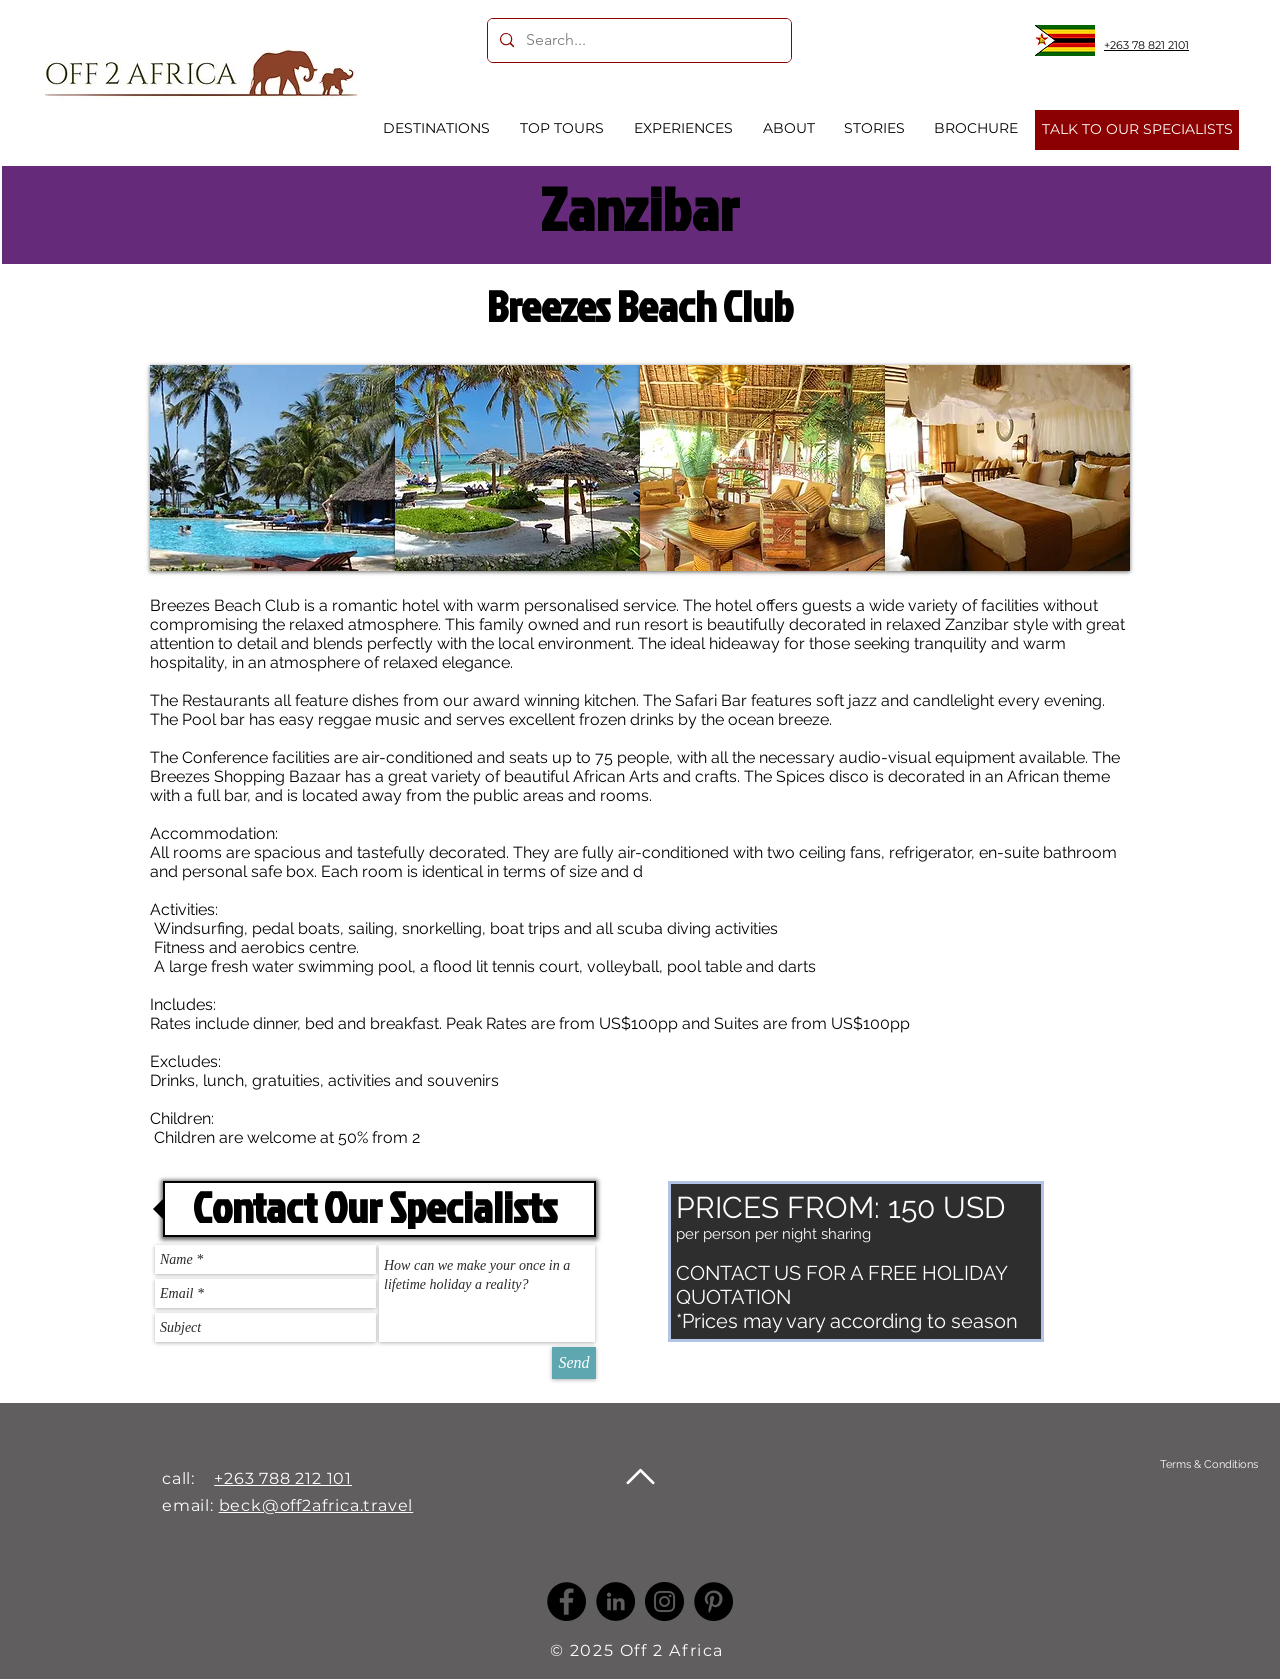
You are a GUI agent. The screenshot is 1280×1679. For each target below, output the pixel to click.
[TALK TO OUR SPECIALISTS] (1137, 130)
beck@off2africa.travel (316, 1505)
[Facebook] (566, 1601)
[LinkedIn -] (615, 1601)
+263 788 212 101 (283, 1478)
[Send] (574, 1363)
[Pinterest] (713, 1601)
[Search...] (637, 40)
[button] (272, 468)
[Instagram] (664, 1601)
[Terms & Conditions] (1208, 1464)
